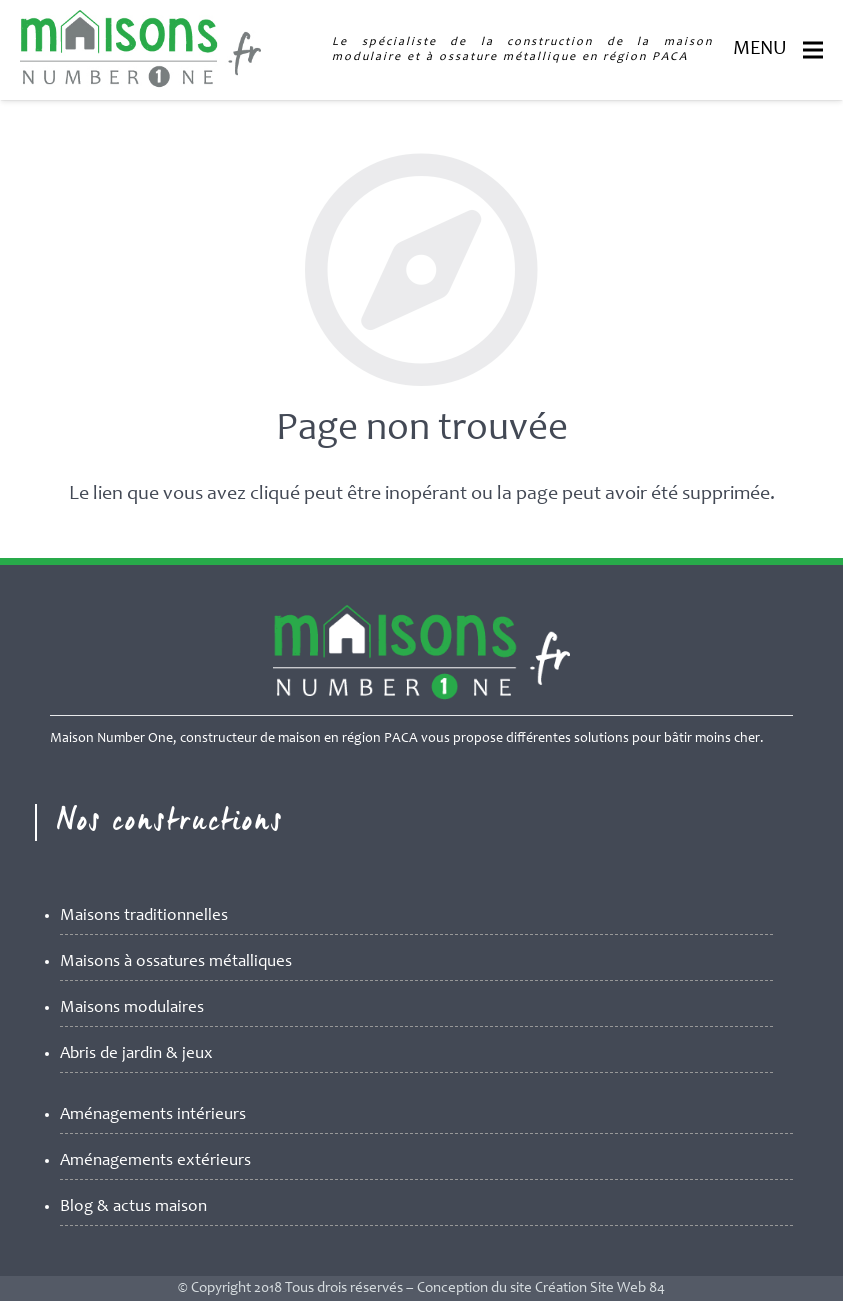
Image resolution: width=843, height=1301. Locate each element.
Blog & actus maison (133, 1207)
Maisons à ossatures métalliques (176, 962)
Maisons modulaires (132, 1008)
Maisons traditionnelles (144, 916)
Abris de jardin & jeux (136, 1054)
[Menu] (813, 50)
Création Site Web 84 (600, 1288)
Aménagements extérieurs (155, 1161)
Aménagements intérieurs (153, 1115)
